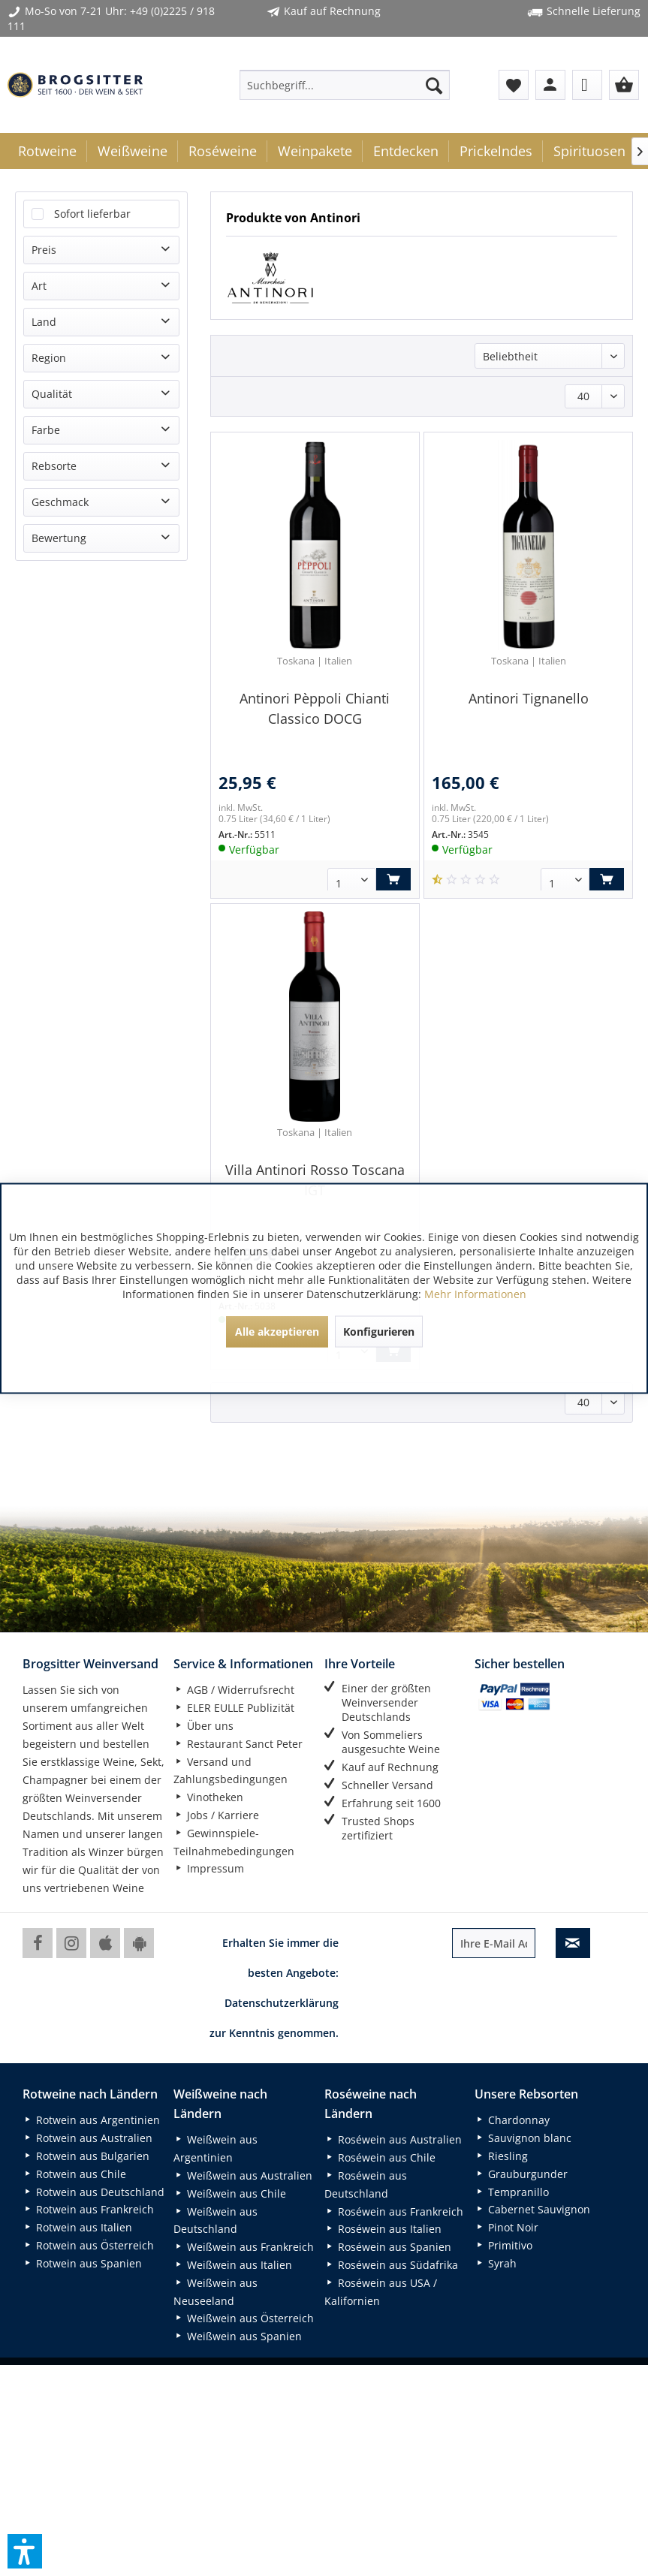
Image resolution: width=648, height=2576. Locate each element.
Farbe (46, 430)
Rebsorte (54, 466)
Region (49, 358)
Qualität (52, 394)
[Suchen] (434, 85)
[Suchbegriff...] (345, 85)
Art (39, 286)
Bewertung (59, 538)
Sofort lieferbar (92, 213)
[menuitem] (345, 85)
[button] (25, 2551)
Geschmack (60, 502)
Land (44, 322)
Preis (44, 250)
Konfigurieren (378, 1331)
